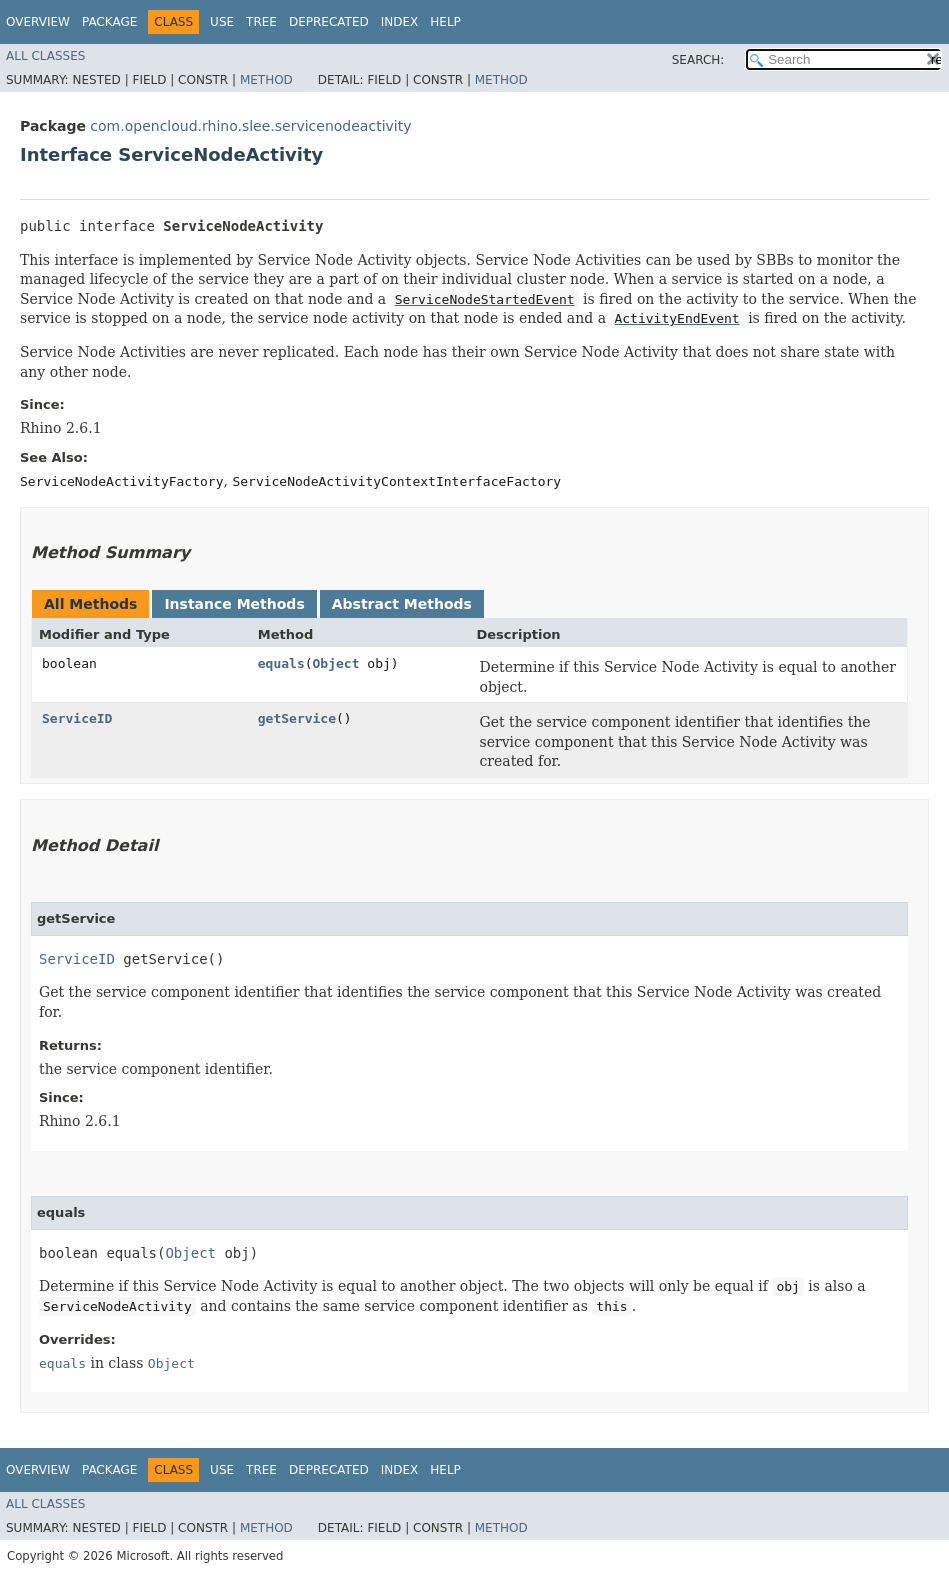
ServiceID (77, 718)
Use (222, 22)
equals (281, 663)
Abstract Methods (402, 604)
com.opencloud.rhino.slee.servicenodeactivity (250, 126)
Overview (38, 22)
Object (336, 663)
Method (266, 80)
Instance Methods (234, 604)
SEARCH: (698, 60)
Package (109, 22)
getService (297, 718)
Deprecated (329, 22)
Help (445, 22)
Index (400, 22)
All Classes (45, 56)
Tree (261, 22)
